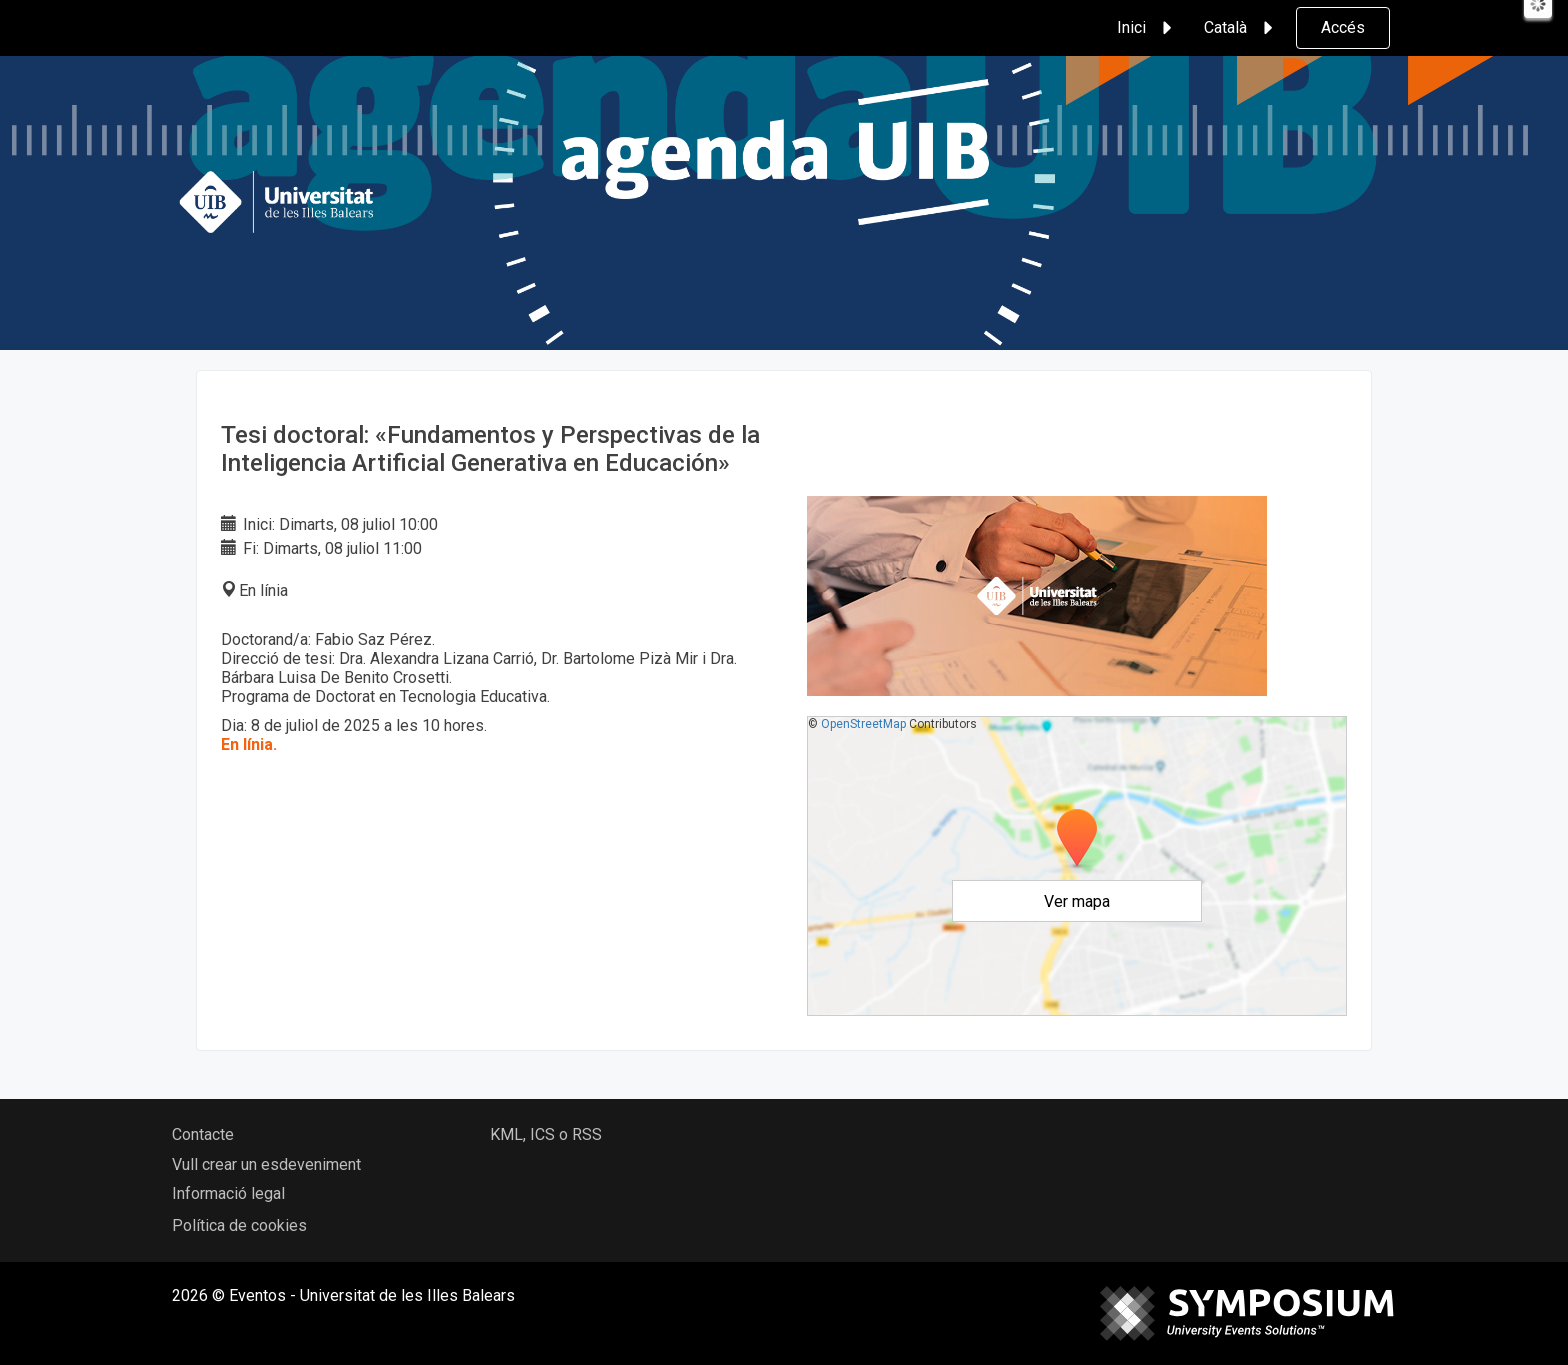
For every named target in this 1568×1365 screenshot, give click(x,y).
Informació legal (228, 1193)
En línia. (249, 744)
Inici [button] (1147, 28)
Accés (1343, 27)
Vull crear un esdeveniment (266, 1164)
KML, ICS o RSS (546, 1134)
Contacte (203, 1134)
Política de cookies (239, 1225)
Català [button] (1241, 28)
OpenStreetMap (863, 724)
